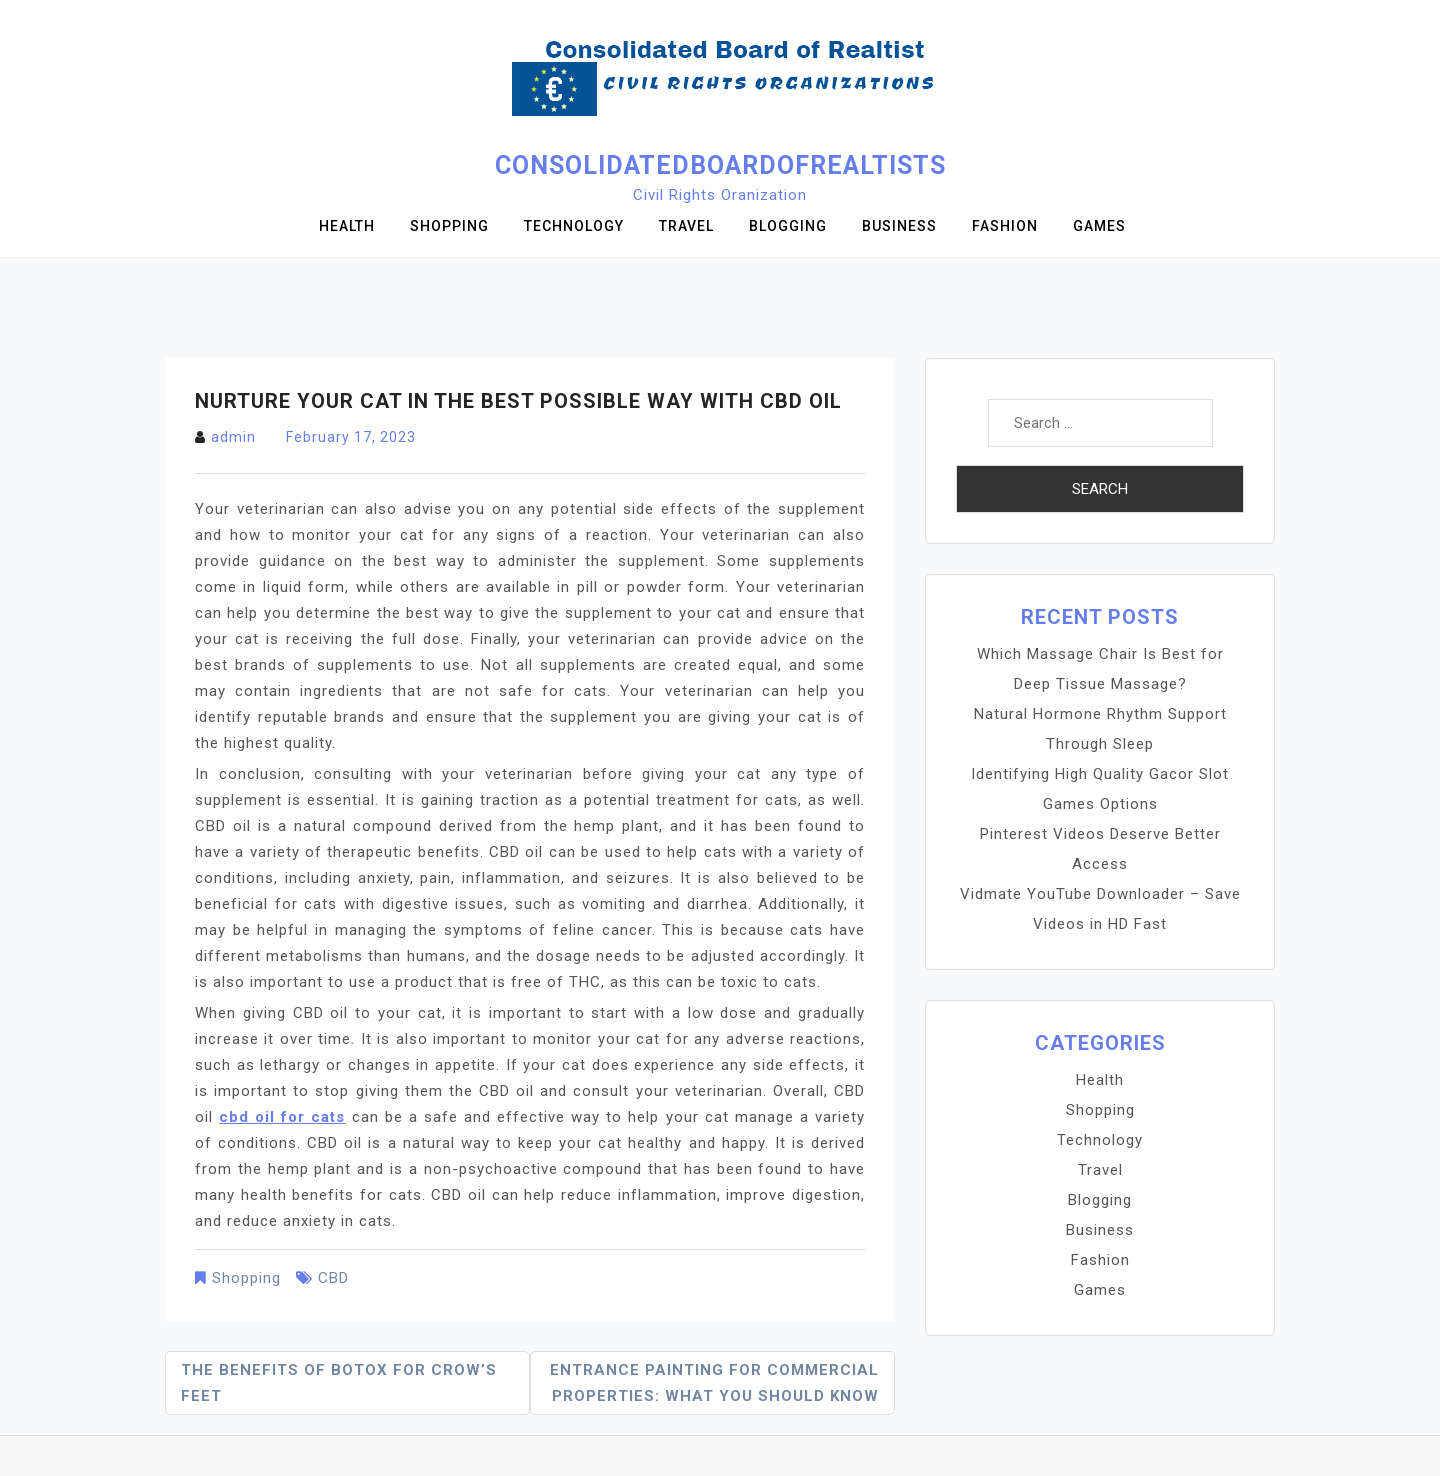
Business (899, 226)
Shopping (449, 226)
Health (347, 226)
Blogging (788, 226)
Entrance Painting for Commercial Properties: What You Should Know (714, 1383)
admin (233, 437)
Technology (574, 226)
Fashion (1005, 226)
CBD (333, 1278)
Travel (686, 226)
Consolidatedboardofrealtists (720, 165)
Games (1099, 226)
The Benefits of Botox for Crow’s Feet (339, 1383)
